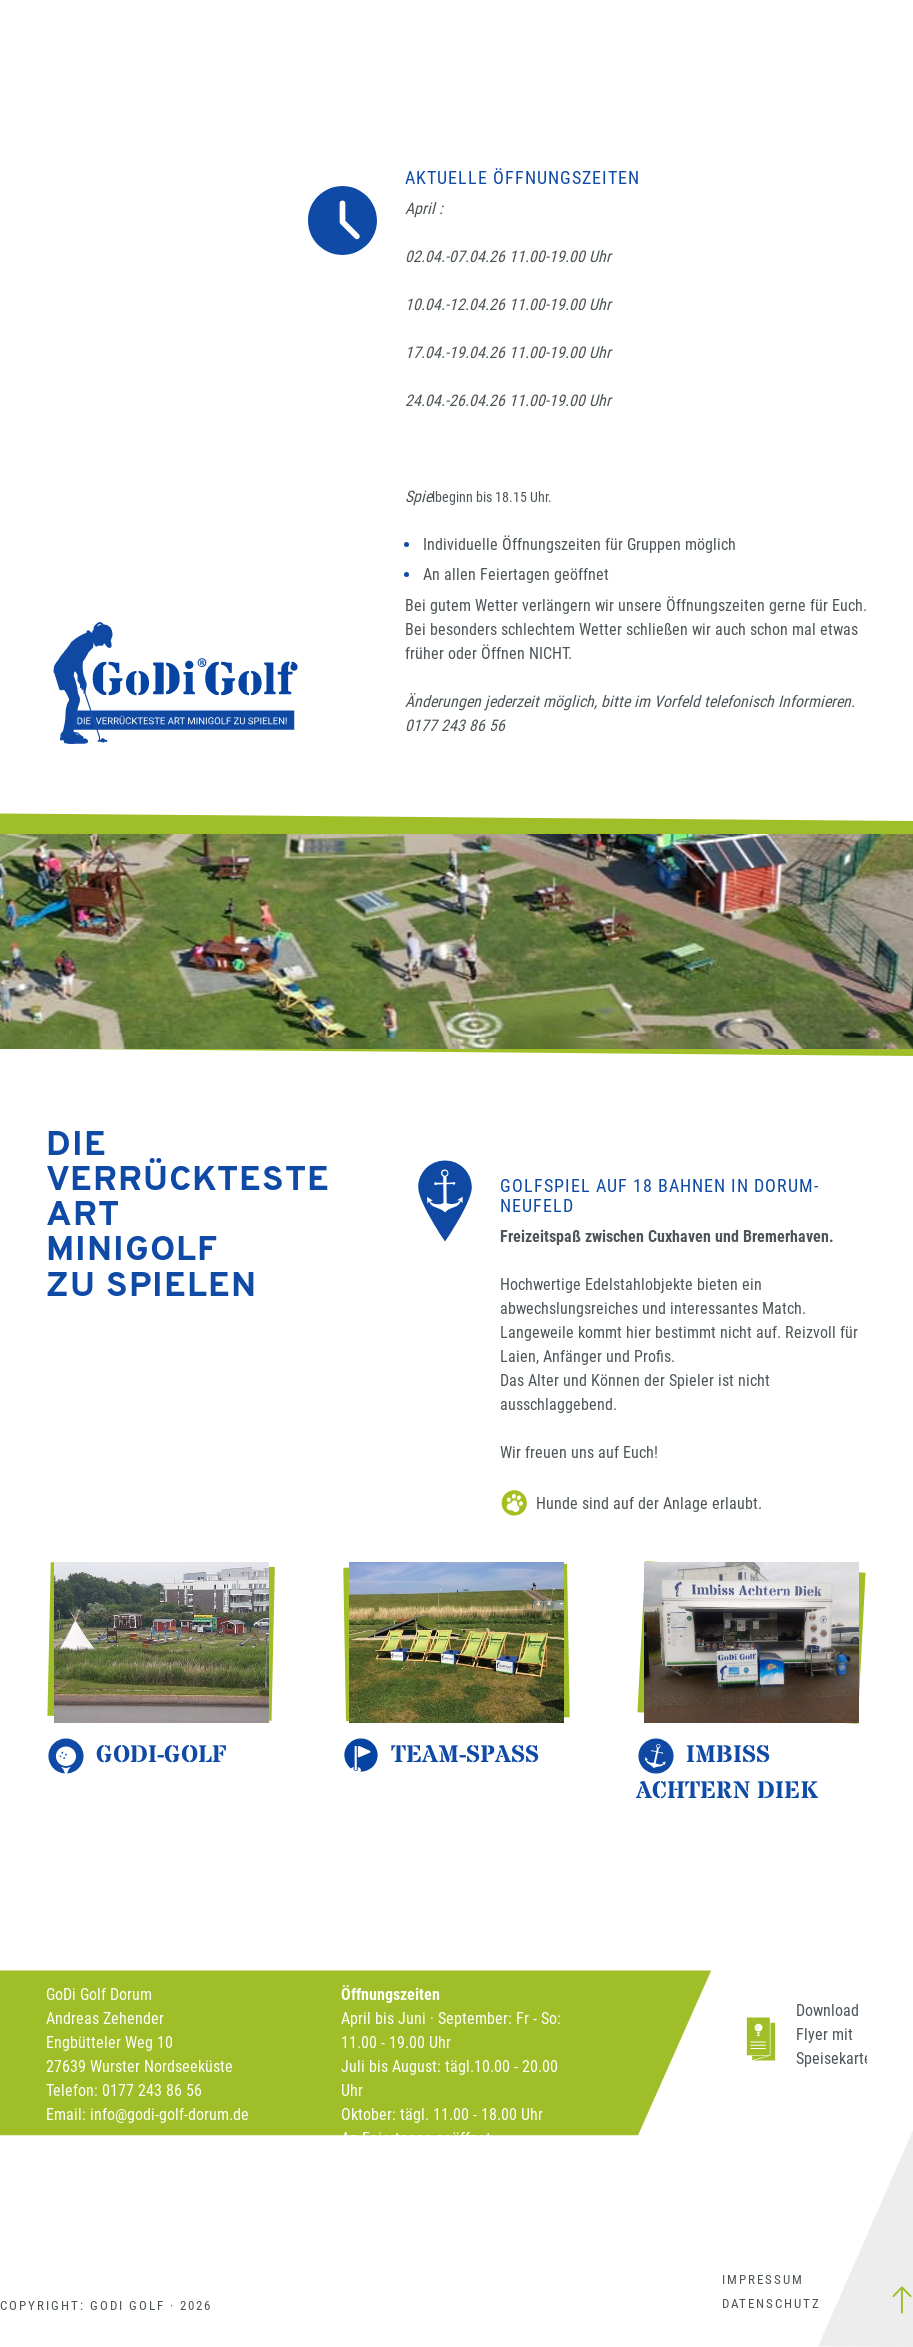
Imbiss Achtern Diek (727, 1773)
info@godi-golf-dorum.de (169, 2114)
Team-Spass (465, 1755)
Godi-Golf (161, 1755)
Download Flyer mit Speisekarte (834, 2034)
